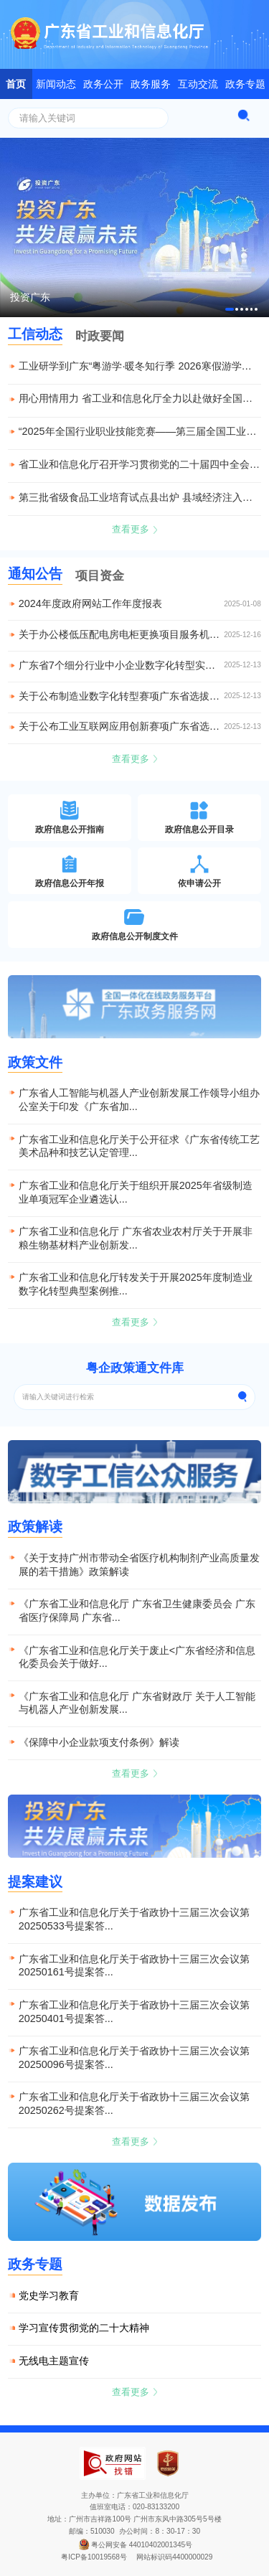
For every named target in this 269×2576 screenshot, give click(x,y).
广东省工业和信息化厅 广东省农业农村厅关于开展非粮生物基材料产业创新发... (136, 1238)
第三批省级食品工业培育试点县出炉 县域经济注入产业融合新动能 (140, 497)
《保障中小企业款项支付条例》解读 (99, 1742)
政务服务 (151, 84)
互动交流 (198, 84)
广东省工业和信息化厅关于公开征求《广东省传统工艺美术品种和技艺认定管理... (139, 1146)
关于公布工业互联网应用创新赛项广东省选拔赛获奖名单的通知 (122, 726)
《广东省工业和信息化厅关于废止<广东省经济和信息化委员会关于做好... (137, 1657)
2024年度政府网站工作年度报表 (90, 603)
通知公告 (35, 573)
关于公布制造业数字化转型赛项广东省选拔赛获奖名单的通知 (122, 696)
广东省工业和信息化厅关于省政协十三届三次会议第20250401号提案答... (134, 2011)
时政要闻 (99, 336)
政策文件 (35, 1062)
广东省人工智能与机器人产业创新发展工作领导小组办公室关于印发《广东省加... (139, 1099)
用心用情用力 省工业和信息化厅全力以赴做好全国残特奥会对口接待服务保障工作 (140, 398)
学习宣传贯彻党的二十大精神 (84, 2327)
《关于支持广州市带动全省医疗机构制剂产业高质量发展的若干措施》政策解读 (139, 1564)
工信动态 (35, 334)
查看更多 (135, 529)
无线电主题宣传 (54, 2360)
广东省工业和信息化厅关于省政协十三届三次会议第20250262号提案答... (134, 2103)
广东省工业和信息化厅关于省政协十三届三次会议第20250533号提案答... (134, 1919)
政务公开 (103, 84)
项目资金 (99, 575)
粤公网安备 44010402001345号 (134, 2545)
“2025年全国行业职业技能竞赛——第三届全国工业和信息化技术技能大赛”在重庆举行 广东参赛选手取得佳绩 (140, 431)
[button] (229, 309)
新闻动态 (56, 84)
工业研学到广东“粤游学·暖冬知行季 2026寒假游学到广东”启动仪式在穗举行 (140, 366)
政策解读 (35, 1526)
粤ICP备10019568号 (94, 2557)
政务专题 (245, 84)
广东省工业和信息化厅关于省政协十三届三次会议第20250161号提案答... (134, 1965)
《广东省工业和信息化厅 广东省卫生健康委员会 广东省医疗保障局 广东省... (137, 1610)
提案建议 (35, 1881)
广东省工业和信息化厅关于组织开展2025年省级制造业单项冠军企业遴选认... (136, 1192)
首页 (16, 84)
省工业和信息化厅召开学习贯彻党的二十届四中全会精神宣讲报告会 (140, 464)
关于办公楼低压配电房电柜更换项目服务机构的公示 (122, 634)
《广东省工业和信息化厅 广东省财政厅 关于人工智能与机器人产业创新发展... (137, 1703)
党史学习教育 (49, 2295)
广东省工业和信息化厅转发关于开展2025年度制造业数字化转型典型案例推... (136, 1284)
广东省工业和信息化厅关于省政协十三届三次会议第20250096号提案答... (134, 2057)
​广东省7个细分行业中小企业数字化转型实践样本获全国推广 (122, 665)
